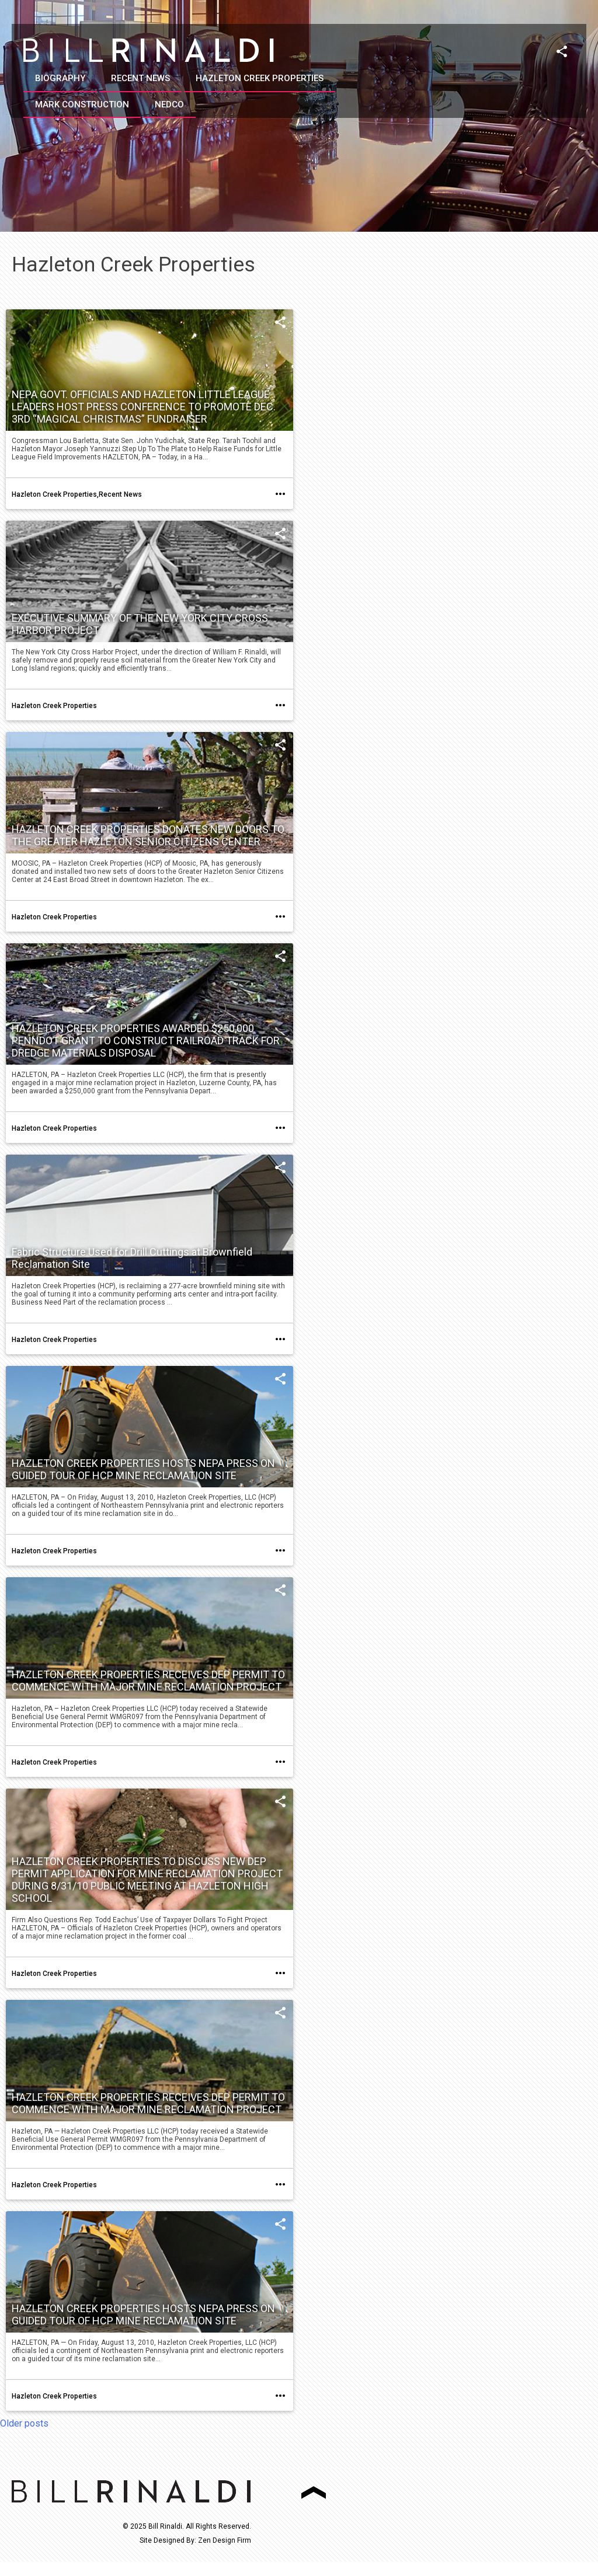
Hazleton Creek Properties (260, 78)
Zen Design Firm (224, 2540)
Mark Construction (82, 104)
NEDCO (169, 104)
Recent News (140, 78)
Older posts (24, 2423)
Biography (60, 78)
